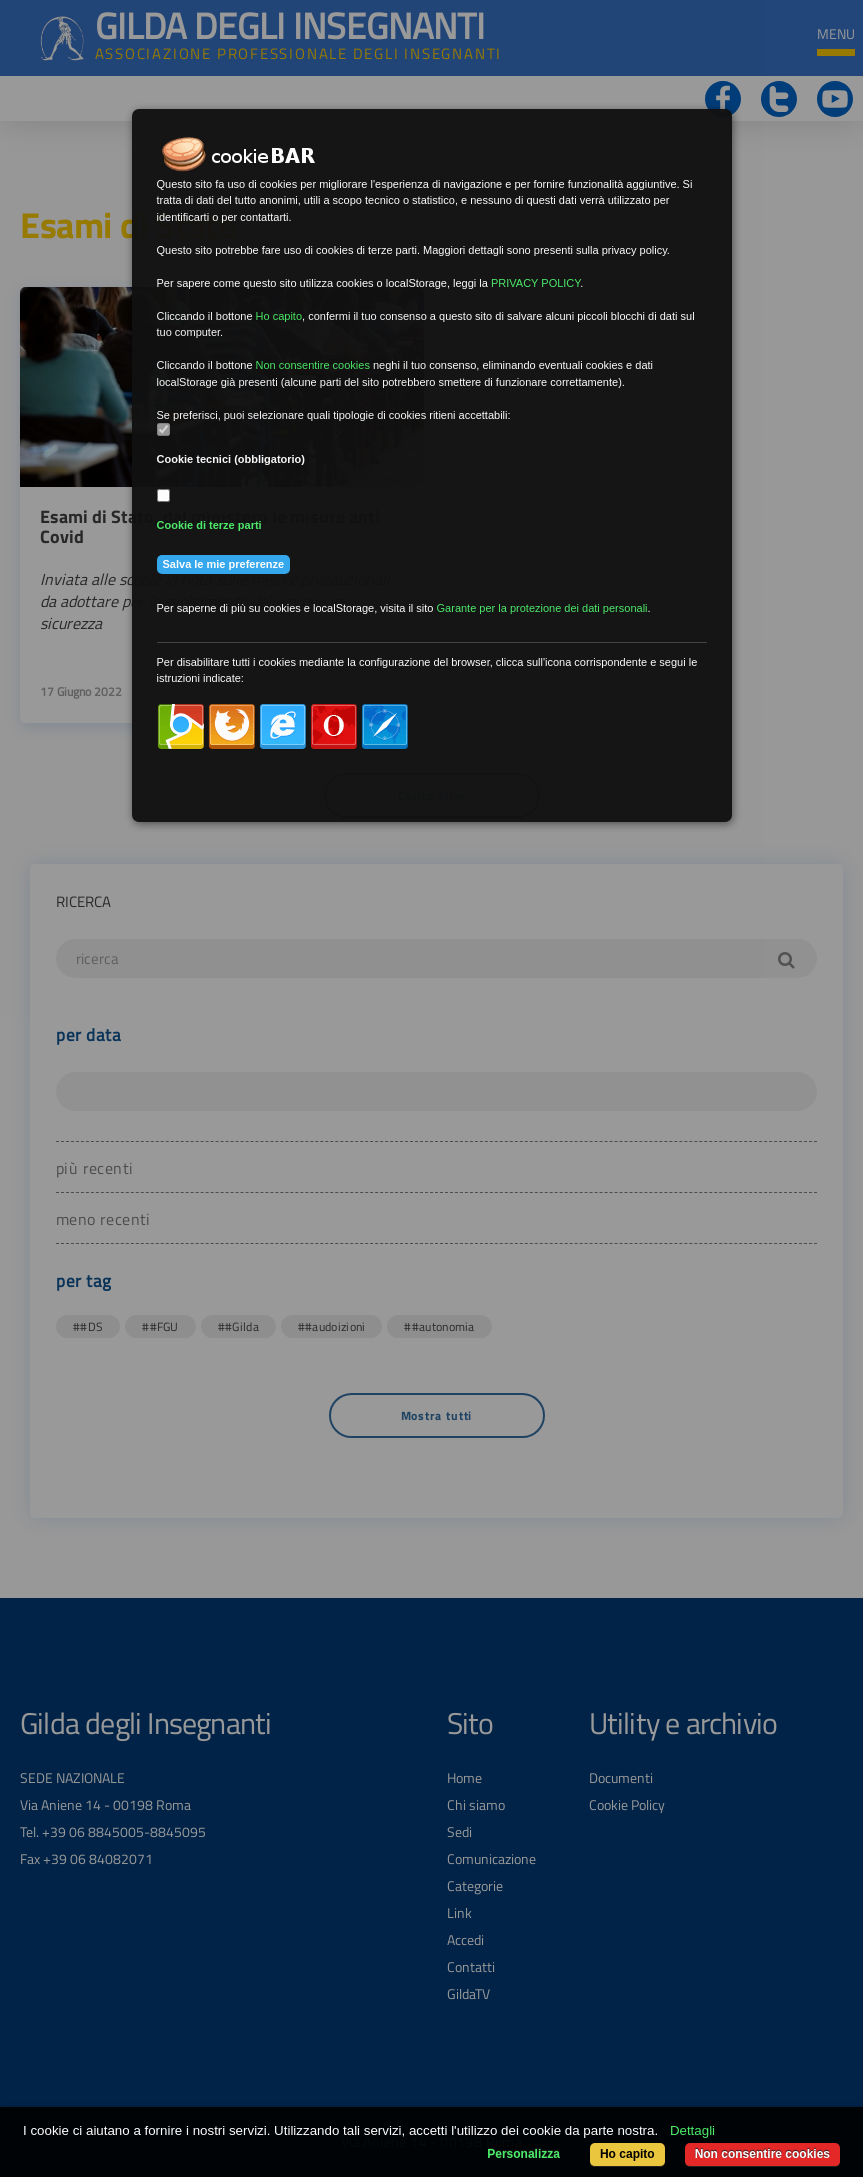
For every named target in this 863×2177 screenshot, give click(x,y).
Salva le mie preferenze (224, 564)
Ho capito (627, 2154)
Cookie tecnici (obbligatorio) (231, 459)
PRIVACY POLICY (535, 283)
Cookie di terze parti (209, 525)
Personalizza (523, 2154)
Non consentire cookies (762, 2154)
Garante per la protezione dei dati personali (542, 608)
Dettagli (692, 2130)
